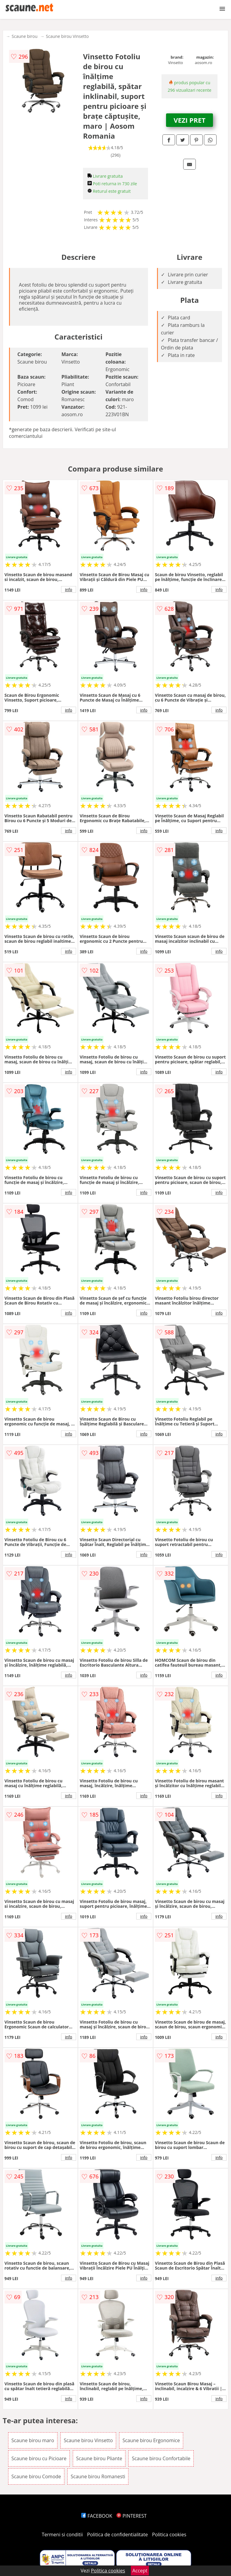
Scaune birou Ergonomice (151, 2440)
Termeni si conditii (62, 2534)
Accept (139, 2570)
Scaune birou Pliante (99, 2458)
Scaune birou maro (32, 2440)
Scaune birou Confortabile (161, 2458)
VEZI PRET (189, 119)
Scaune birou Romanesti (98, 2476)
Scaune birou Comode (36, 2476)
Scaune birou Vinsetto (67, 36)
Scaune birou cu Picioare (38, 2458)
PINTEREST (131, 2516)
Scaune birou (25, 36)
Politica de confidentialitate (117, 2534)
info (68, 589)
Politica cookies (169, 2534)
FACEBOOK (96, 2516)
